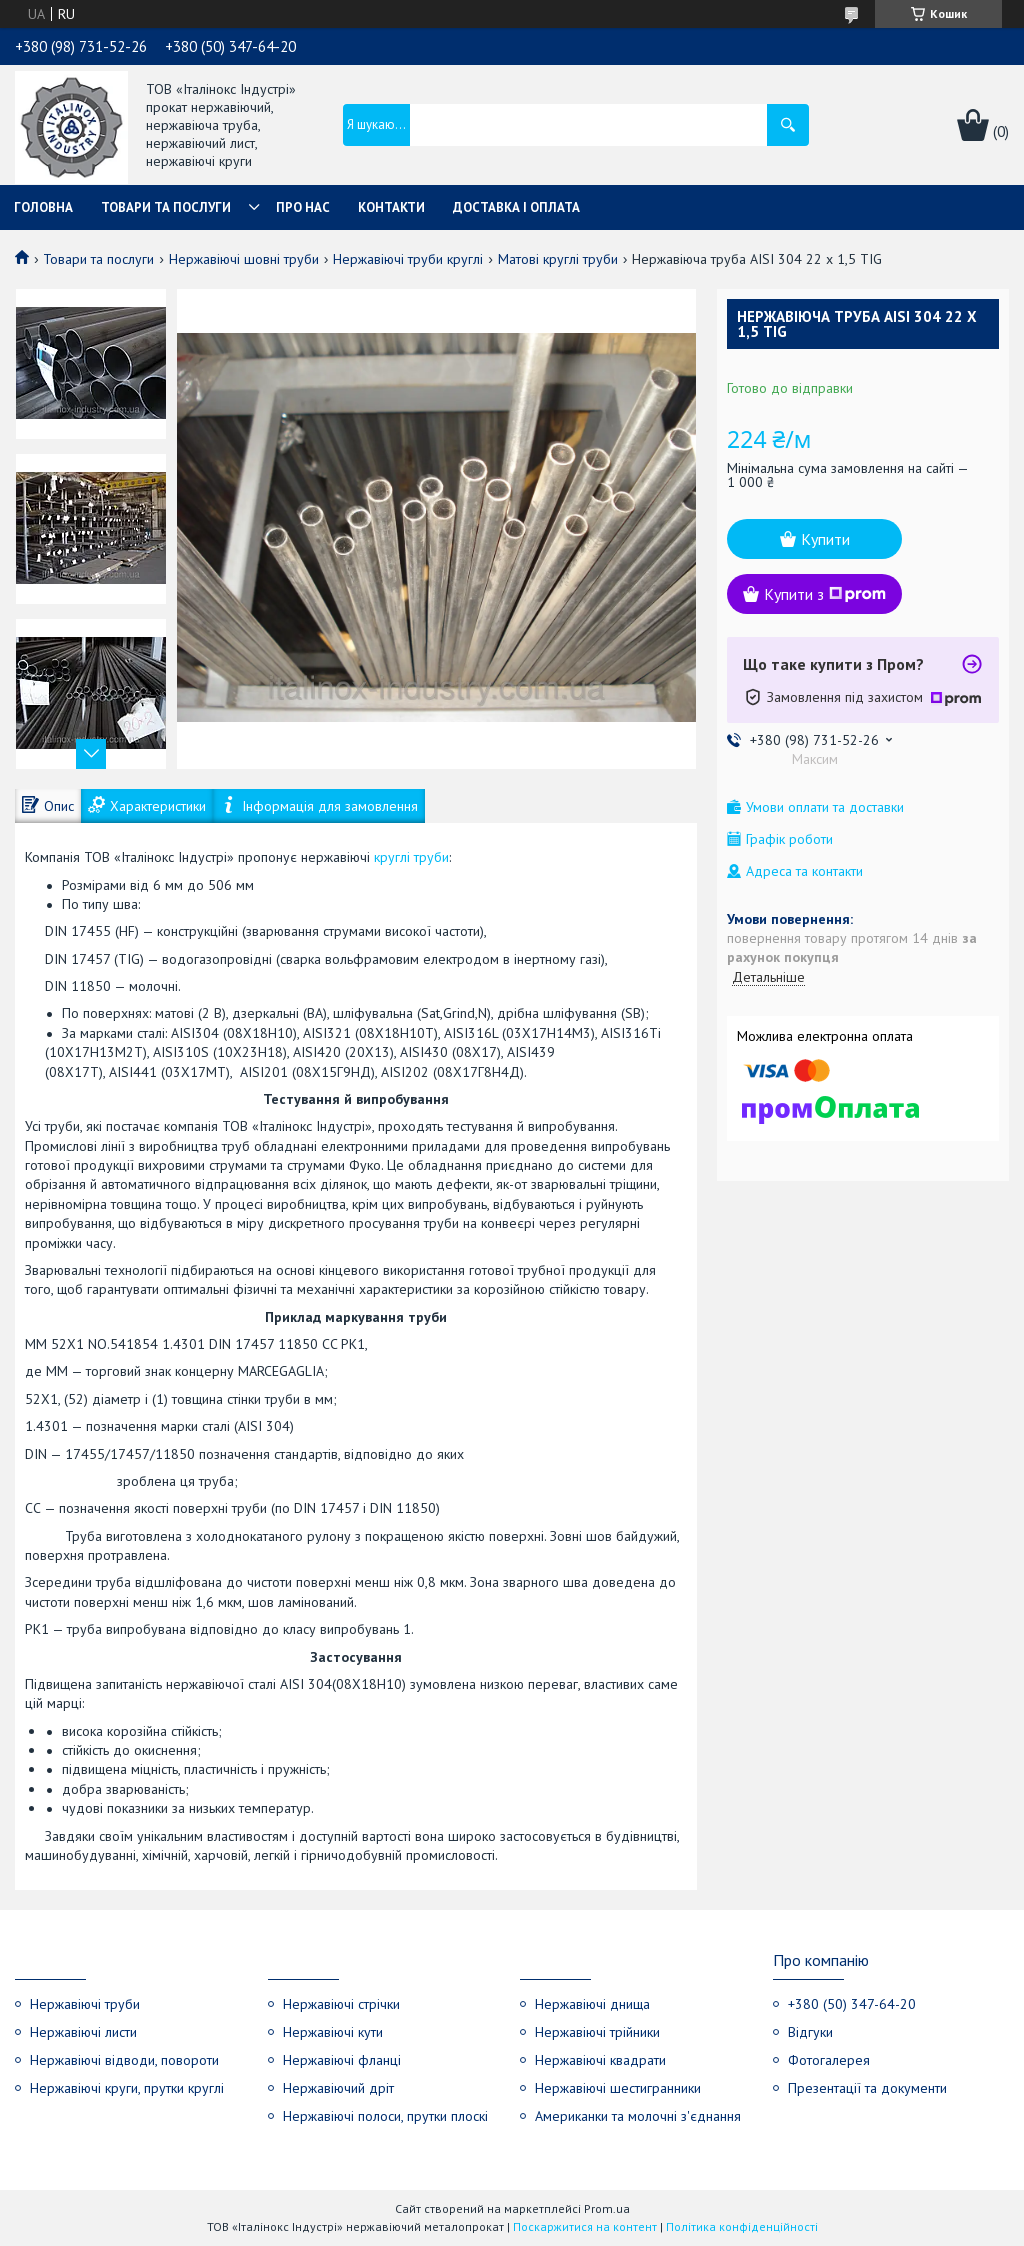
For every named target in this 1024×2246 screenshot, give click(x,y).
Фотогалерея (829, 2060)
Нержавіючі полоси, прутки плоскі (385, 2116)
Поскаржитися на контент (585, 2226)
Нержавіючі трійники (597, 2032)
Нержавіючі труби (85, 2004)
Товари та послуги (166, 207)
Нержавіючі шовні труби (244, 259)
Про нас (303, 207)
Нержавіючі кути (333, 2032)
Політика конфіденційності (742, 2226)
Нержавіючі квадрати (600, 2060)
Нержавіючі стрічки (341, 2004)
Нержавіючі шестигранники (618, 2088)
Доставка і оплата (516, 207)
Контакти (391, 207)
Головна (43, 207)
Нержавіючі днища (592, 2004)
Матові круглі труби (558, 259)
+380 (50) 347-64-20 (852, 2004)
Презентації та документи (867, 2088)
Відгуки (810, 2032)
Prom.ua (607, 2208)
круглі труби (411, 857)
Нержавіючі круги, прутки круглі (127, 2088)
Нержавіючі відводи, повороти (124, 2060)
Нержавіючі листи (83, 2032)
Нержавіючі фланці (342, 2060)
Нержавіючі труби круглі (408, 259)
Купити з (825, 594)
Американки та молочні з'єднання (638, 2116)
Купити (825, 539)
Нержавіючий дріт (338, 2088)
